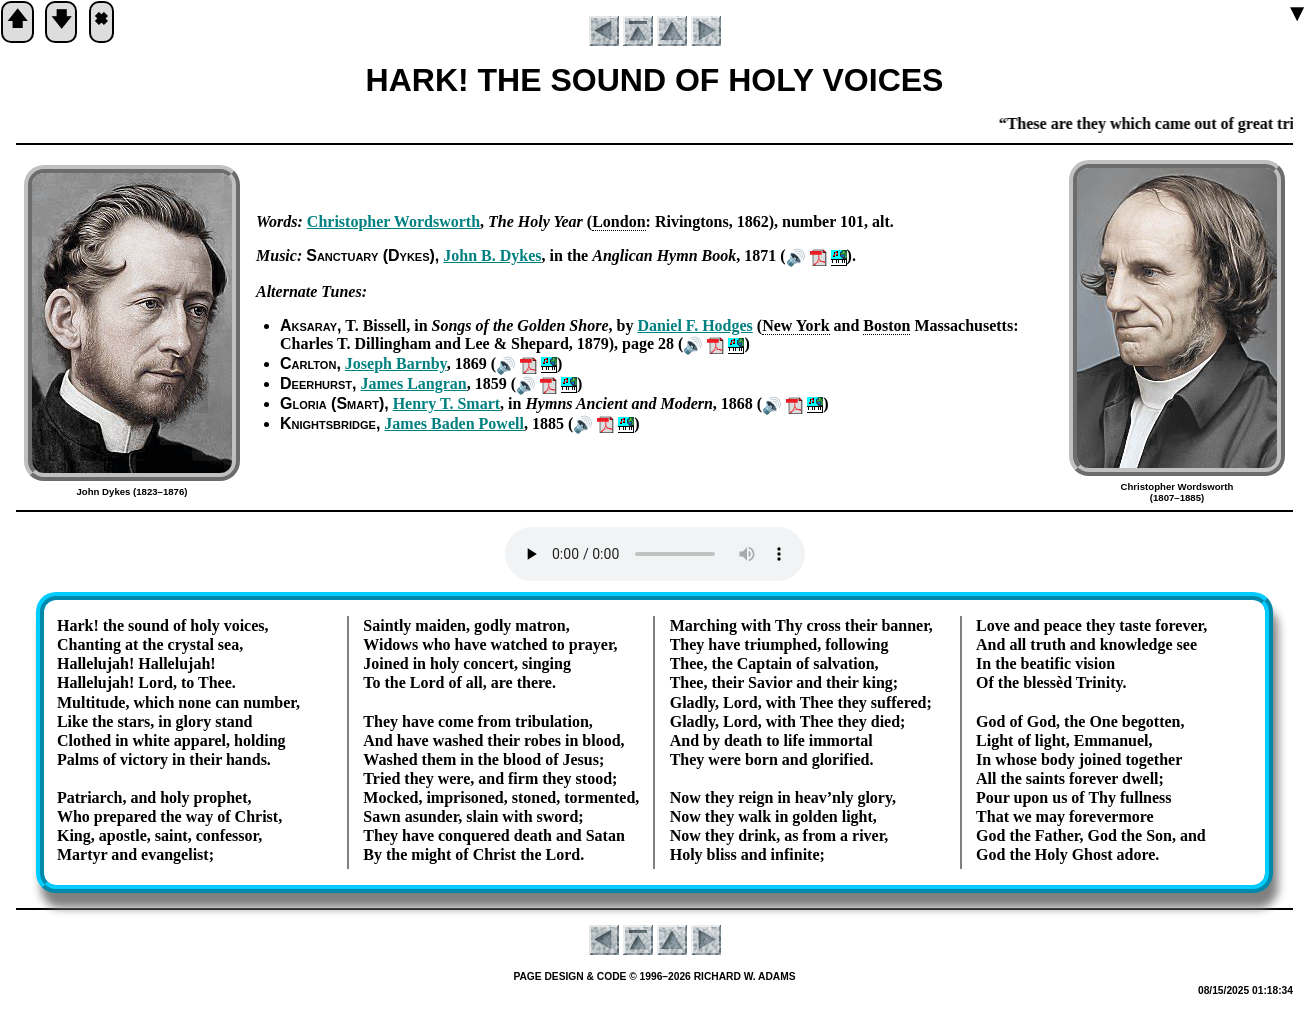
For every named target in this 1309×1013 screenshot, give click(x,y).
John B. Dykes (492, 255)
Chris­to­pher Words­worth (393, 221)
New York (795, 325)
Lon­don (618, 221)
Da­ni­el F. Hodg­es (694, 325)
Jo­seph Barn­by (396, 363)
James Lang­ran (414, 383)
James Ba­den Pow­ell (454, 423)
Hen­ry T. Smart (446, 403)
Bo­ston (886, 325)
